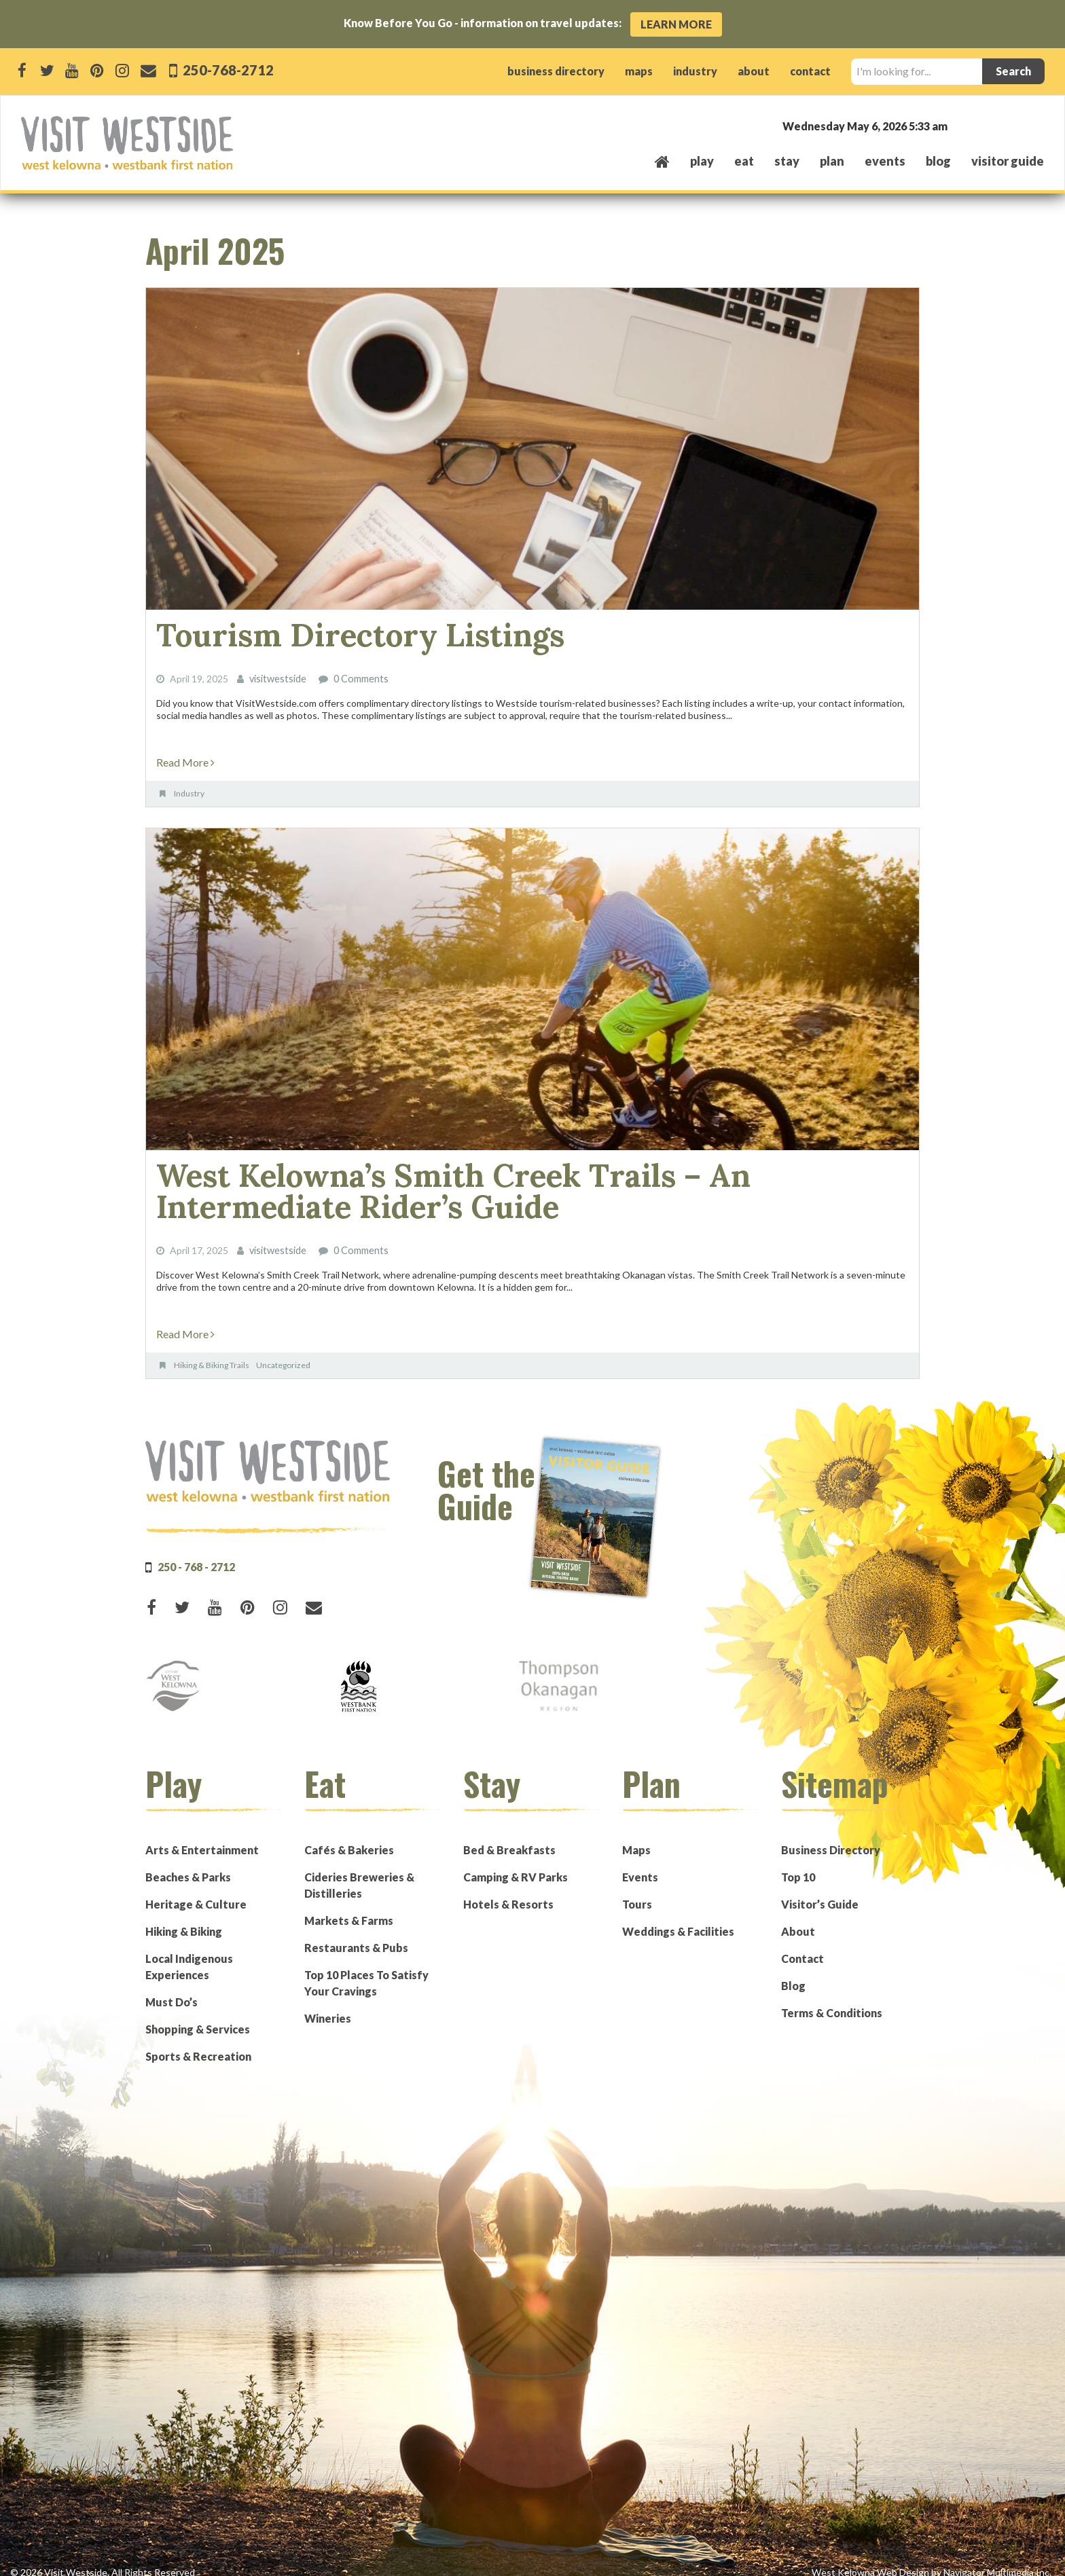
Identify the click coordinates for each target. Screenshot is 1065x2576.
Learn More (676, 24)
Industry (189, 789)
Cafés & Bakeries (349, 1836)
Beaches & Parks (188, 1863)
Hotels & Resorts (508, 1890)
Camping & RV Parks (515, 1863)
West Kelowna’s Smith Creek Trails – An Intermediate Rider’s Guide (505, 1182)
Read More (185, 757)
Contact (802, 1944)
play (702, 160)
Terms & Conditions (831, 1999)
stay (786, 160)
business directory (555, 71)
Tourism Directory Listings (333, 633)
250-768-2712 (227, 69)
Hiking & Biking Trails (211, 1351)
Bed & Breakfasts (509, 1836)
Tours (637, 1890)
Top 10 (798, 1863)
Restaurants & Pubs (356, 1934)
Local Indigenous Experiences (189, 1953)
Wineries (327, 2004)
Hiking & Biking (183, 1917)
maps (639, 71)
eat (744, 160)
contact (810, 71)
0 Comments (360, 674)
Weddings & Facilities (678, 1917)
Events (640, 1863)
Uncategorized (283, 1351)
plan (832, 160)
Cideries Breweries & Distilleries (359, 1871)
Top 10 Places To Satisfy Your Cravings (366, 1969)
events (885, 160)
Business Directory (830, 1836)
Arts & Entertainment (202, 1836)
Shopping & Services (197, 2015)
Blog (938, 160)
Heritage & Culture (196, 1890)
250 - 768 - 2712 (196, 1553)
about (754, 71)
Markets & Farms (348, 1906)
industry (695, 71)
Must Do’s (171, 1988)
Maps (636, 1836)
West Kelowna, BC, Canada (962, 125)
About (798, 1917)
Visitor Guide (1007, 160)
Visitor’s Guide (820, 1890)
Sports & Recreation (198, 2042)
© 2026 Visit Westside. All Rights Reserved (102, 2558)
